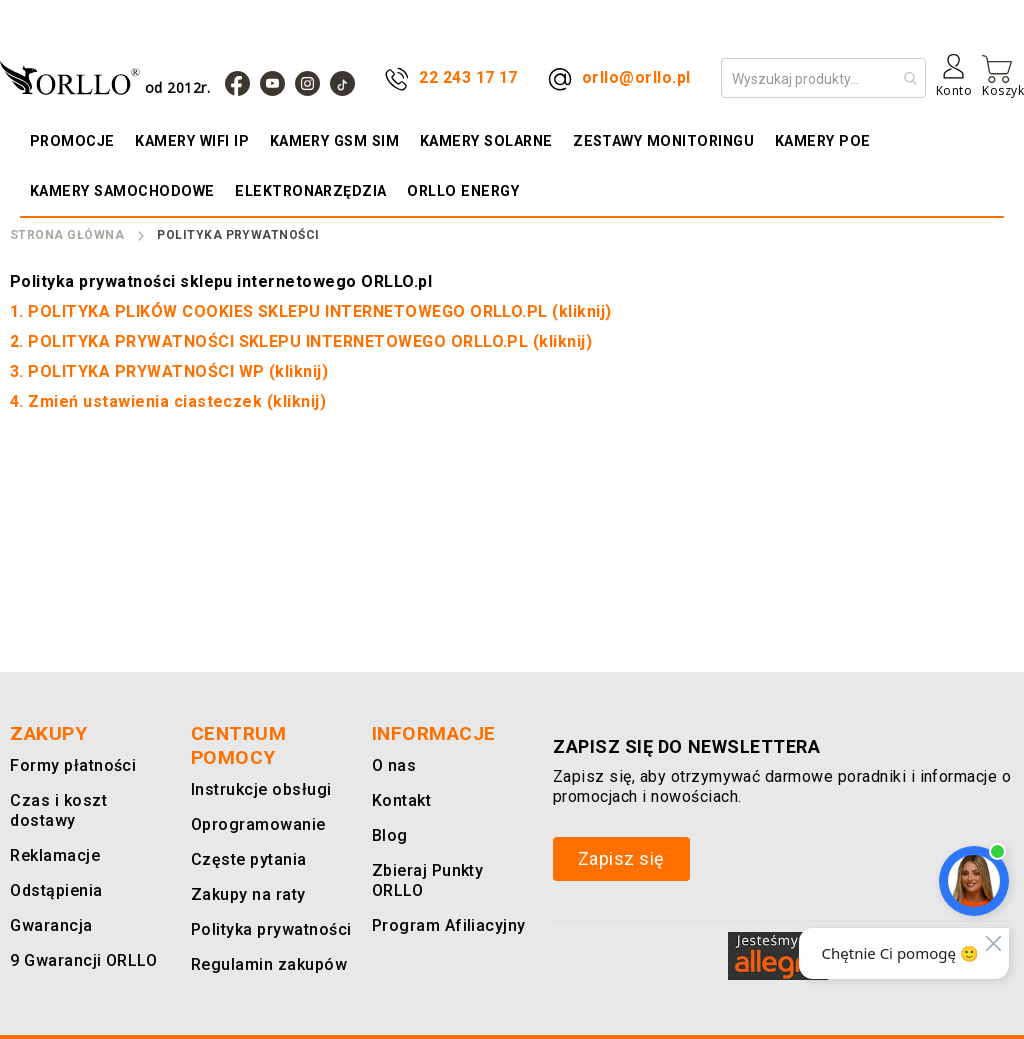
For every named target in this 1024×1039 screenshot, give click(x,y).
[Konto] (954, 83)
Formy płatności (69, 765)
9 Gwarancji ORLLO (80, 960)
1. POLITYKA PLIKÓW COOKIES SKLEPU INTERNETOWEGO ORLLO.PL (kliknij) (311, 311)
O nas (393, 765)
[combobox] (823, 78)
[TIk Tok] (342, 83)
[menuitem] (76, 141)
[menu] (512, 166)
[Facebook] (237, 83)
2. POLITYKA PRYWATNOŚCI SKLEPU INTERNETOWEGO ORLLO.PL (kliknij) (301, 341)
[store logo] (110, 77)
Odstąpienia (55, 890)
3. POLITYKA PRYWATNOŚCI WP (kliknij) (169, 371)
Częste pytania (246, 859)
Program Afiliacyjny (444, 925)
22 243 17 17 (468, 77)
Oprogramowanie (254, 824)
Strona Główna (67, 235)
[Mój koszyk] (1003, 76)
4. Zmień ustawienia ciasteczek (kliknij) (168, 401)
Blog (389, 835)
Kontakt (400, 800)
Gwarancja (47, 925)
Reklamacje (52, 855)
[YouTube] (272, 83)
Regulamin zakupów (265, 964)
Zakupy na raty (245, 894)
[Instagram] (307, 83)
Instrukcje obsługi (257, 789)
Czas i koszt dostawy (57, 810)
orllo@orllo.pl (636, 77)
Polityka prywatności (268, 929)
